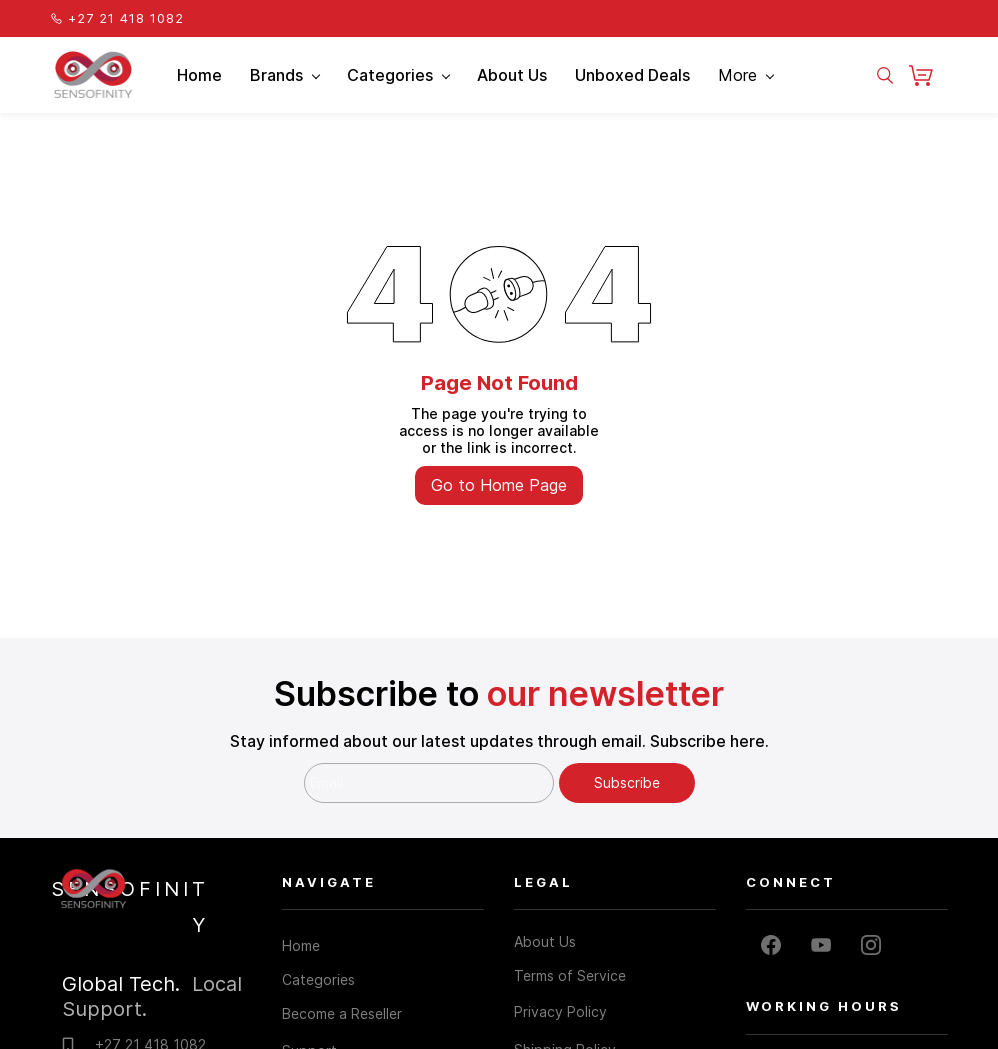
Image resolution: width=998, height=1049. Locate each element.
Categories (318, 979)
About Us (545, 941)
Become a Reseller (342, 1013)
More (746, 75)
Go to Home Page (499, 485)
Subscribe (627, 782)
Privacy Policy (560, 1011)
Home (301, 945)
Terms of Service (570, 975)
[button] (928, 75)
